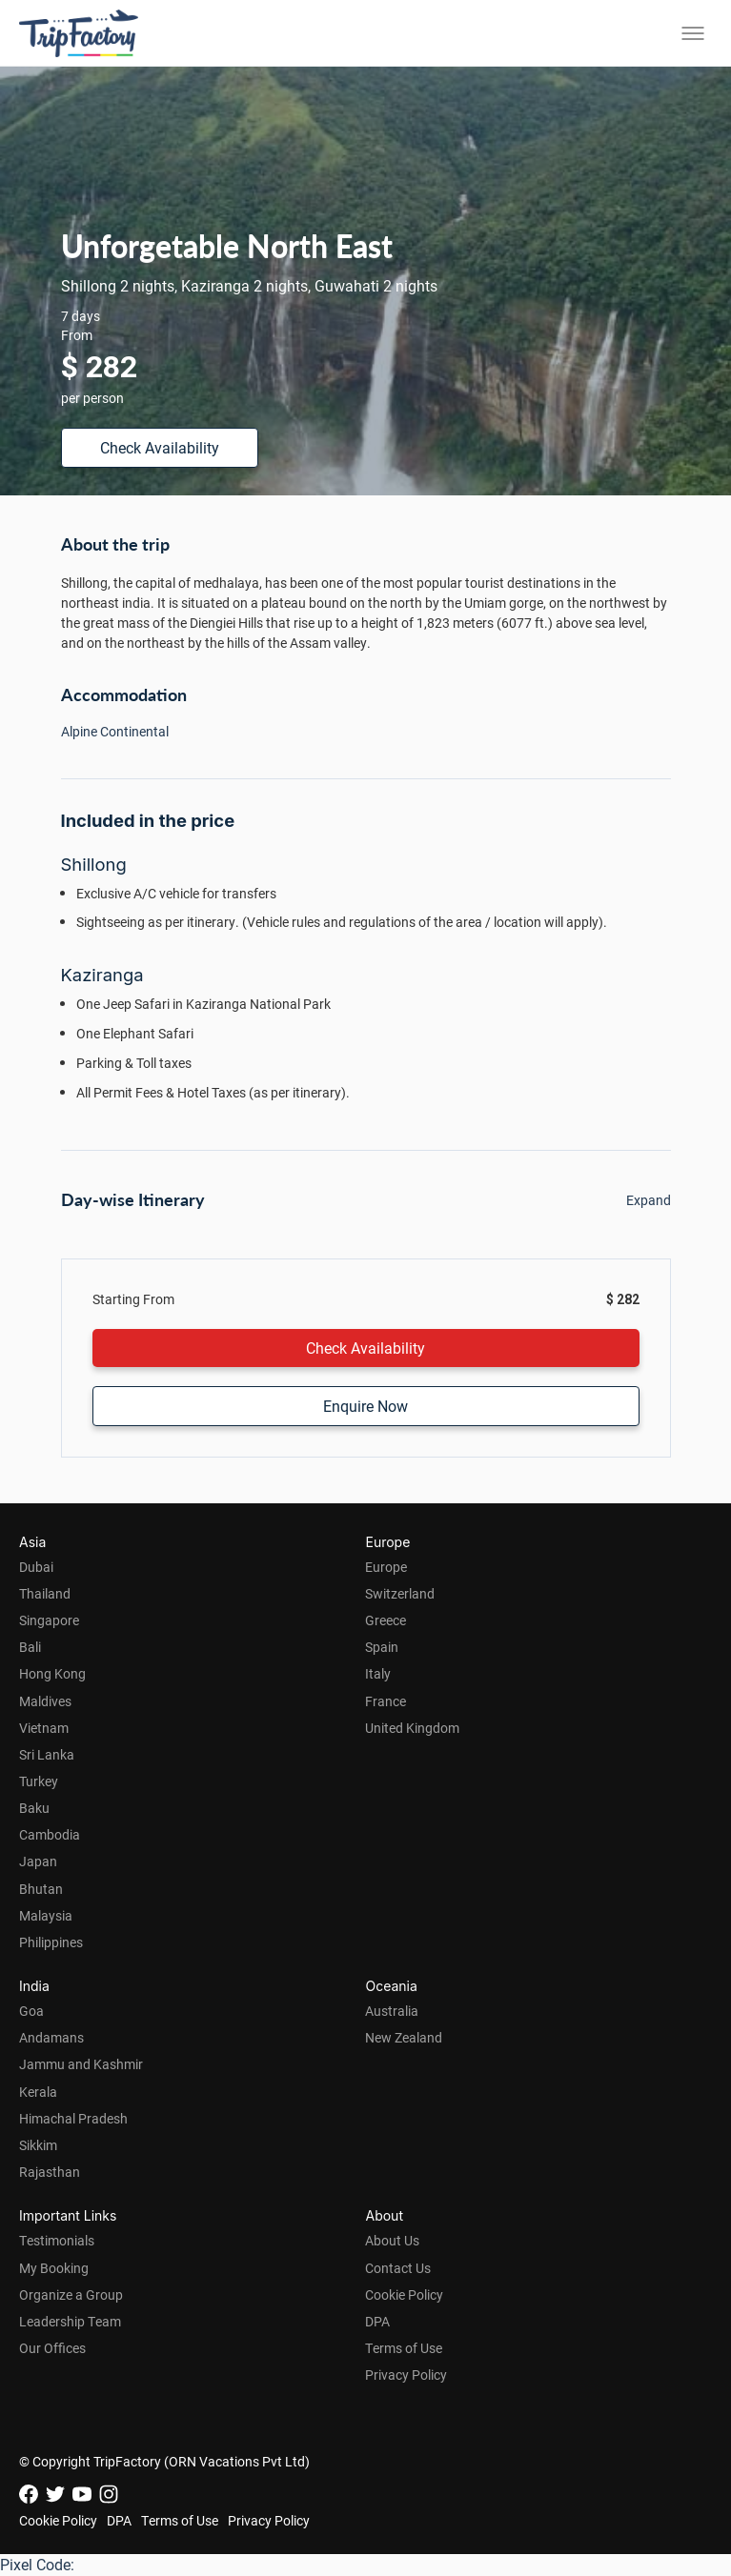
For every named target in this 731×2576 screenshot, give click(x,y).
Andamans (51, 2037)
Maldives (45, 1701)
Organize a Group (71, 2294)
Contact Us (398, 2268)
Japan (38, 1861)
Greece (385, 1620)
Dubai (36, 1567)
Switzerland (400, 1593)
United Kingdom (412, 1728)
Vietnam (44, 1728)
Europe (386, 1567)
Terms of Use (403, 2348)
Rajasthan (49, 2172)
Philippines (51, 1942)
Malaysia (45, 1915)
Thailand (45, 1593)
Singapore (49, 1620)
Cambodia (49, 1834)
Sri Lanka (46, 1754)
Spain (381, 1647)
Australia (391, 2011)
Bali (30, 1647)
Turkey (38, 1781)
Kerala (38, 2092)
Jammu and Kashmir (81, 2064)
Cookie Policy (404, 2294)
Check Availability (159, 447)
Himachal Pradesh (73, 2118)
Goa (31, 2011)
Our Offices (52, 2348)
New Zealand (403, 2037)
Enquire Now (365, 1406)
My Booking (54, 2268)
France (385, 1701)
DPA (377, 2321)
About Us (392, 2240)
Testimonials (56, 2240)
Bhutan (41, 1889)
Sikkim (38, 2145)
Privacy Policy (406, 2374)
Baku (34, 1808)
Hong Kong (52, 1673)
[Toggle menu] (693, 33)
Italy (378, 1673)
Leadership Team (70, 2321)
